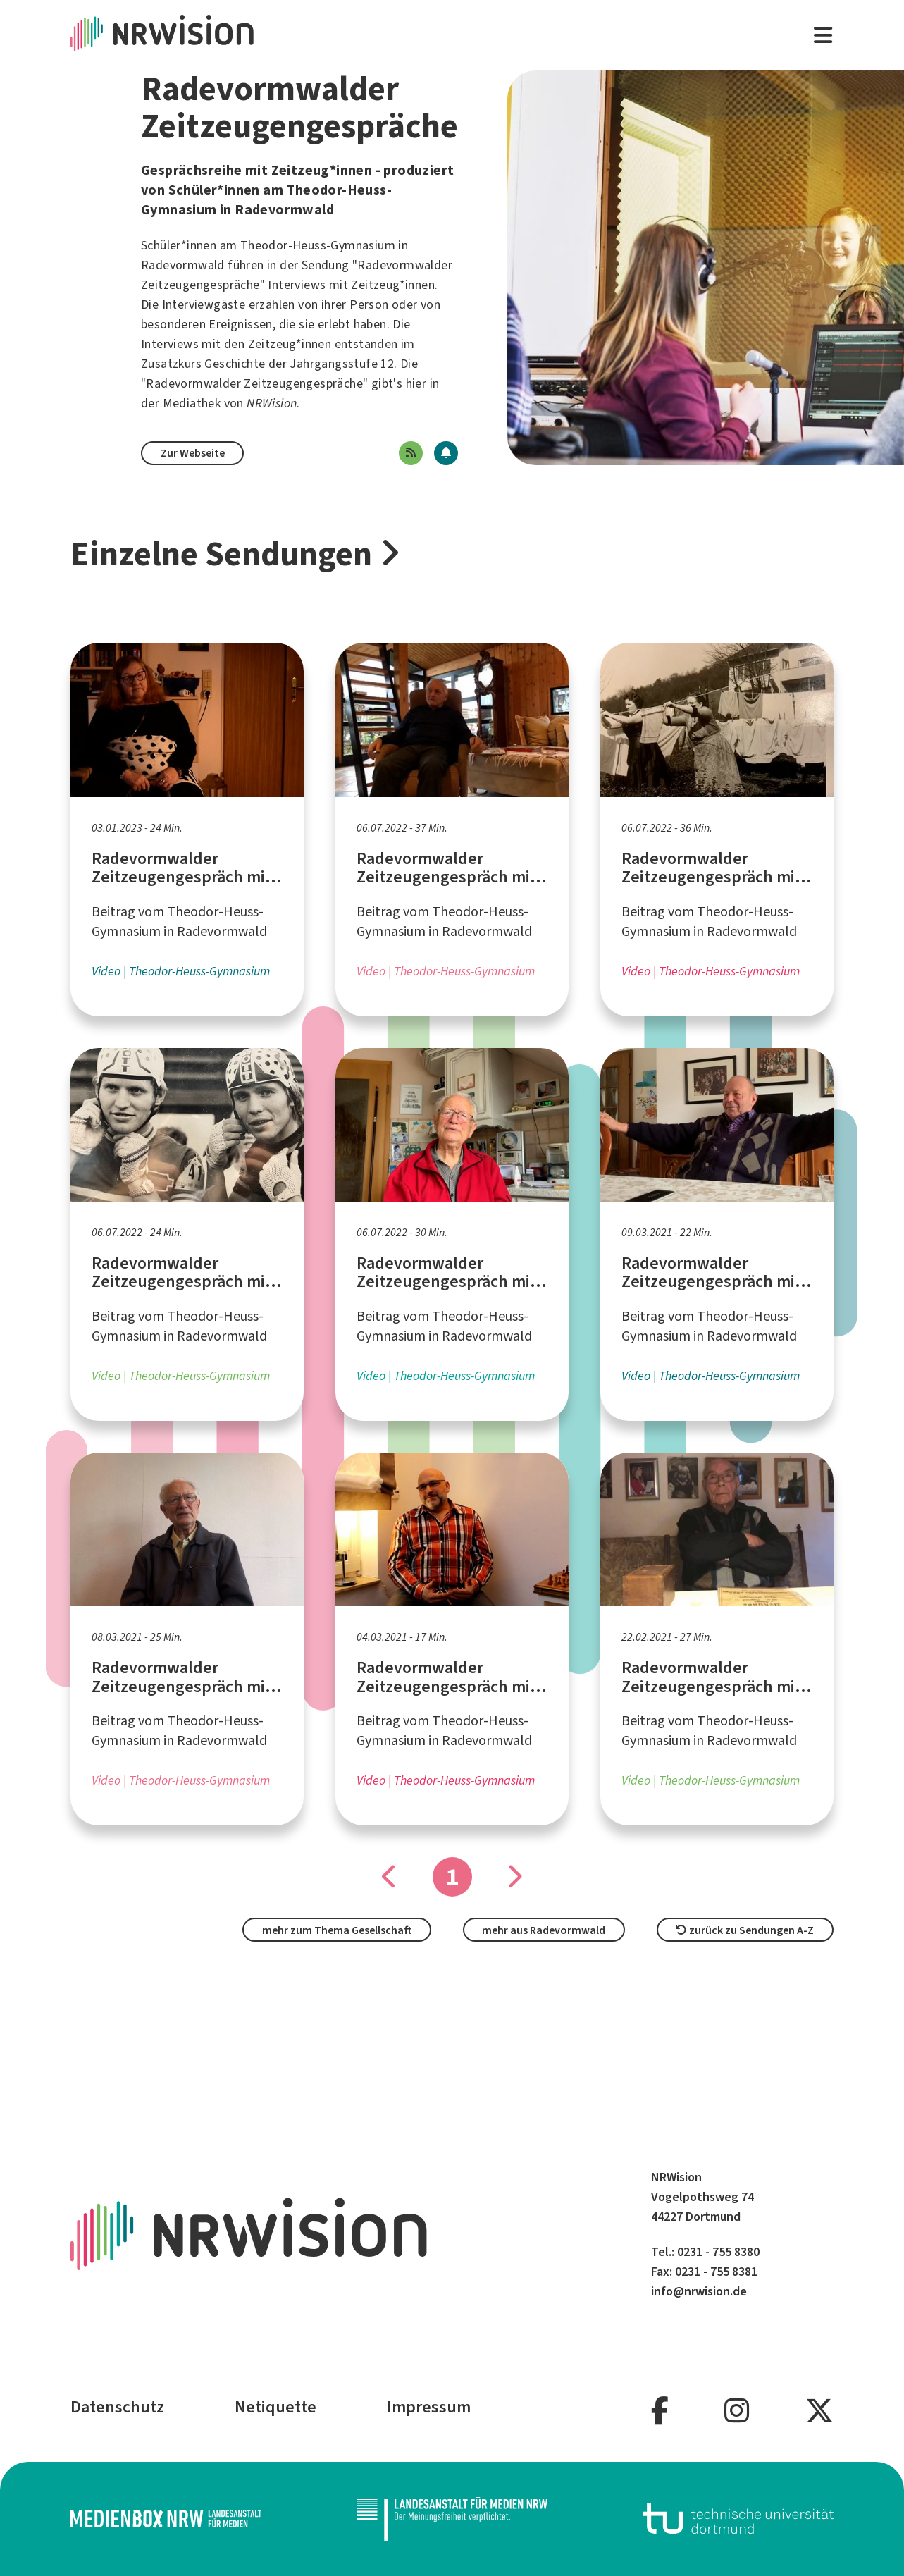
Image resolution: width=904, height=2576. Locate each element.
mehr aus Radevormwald (543, 1930)
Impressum (429, 2407)
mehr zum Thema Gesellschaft (336, 1930)
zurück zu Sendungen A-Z (745, 1930)
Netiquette (275, 2407)
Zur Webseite (193, 452)
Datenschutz (117, 2407)
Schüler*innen (178, 245)
